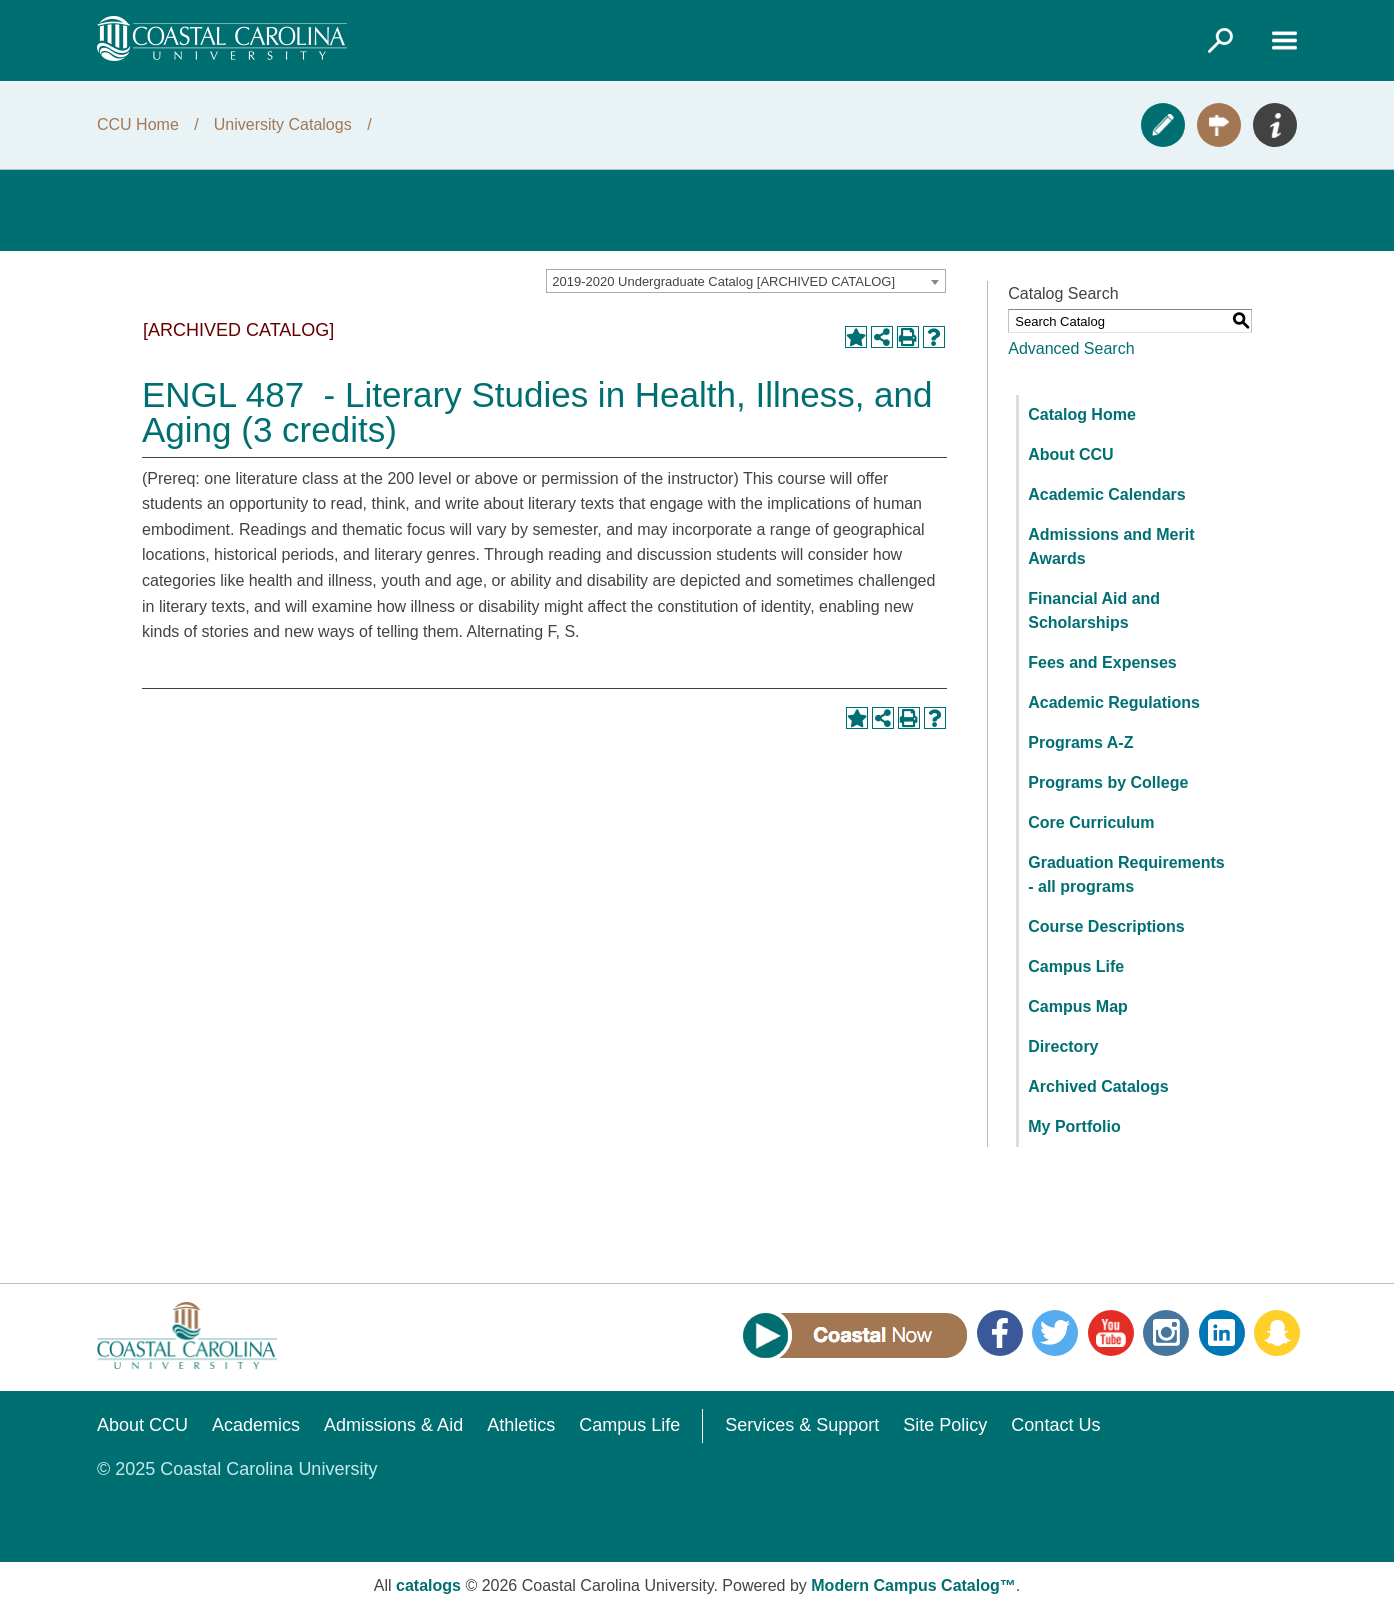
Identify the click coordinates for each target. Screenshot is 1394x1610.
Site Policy (945, 1425)
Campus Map (1078, 1006)
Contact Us (1055, 1425)
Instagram (1166, 1333)
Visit (1219, 125)
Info (1275, 125)
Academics (256, 1425)
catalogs (428, 1585)
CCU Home (138, 124)
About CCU (1070, 454)
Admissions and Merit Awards (1111, 546)
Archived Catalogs (1098, 1086)
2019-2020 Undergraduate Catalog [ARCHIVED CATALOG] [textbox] (723, 281)
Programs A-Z (1080, 742)
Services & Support (802, 1425)
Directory (1063, 1046)
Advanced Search (1071, 348)
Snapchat (1277, 1333)
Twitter (1055, 1333)
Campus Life (1076, 966)
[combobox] (746, 281)
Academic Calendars (1106, 494)
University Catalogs (283, 124)
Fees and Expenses (1102, 662)
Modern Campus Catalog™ (913, 1585)
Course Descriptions (1106, 926)
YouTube (1111, 1333)
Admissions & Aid (393, 1425)
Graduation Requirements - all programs (1126, 874)
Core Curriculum (1091, 822)
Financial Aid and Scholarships (1094, 610)
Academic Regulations (1114, 702)
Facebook (1000, 1333)
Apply (1163, 125)
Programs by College (1108, 782)
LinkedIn (1222, 1333)
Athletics (521, 1425)
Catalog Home (1082, 414)
